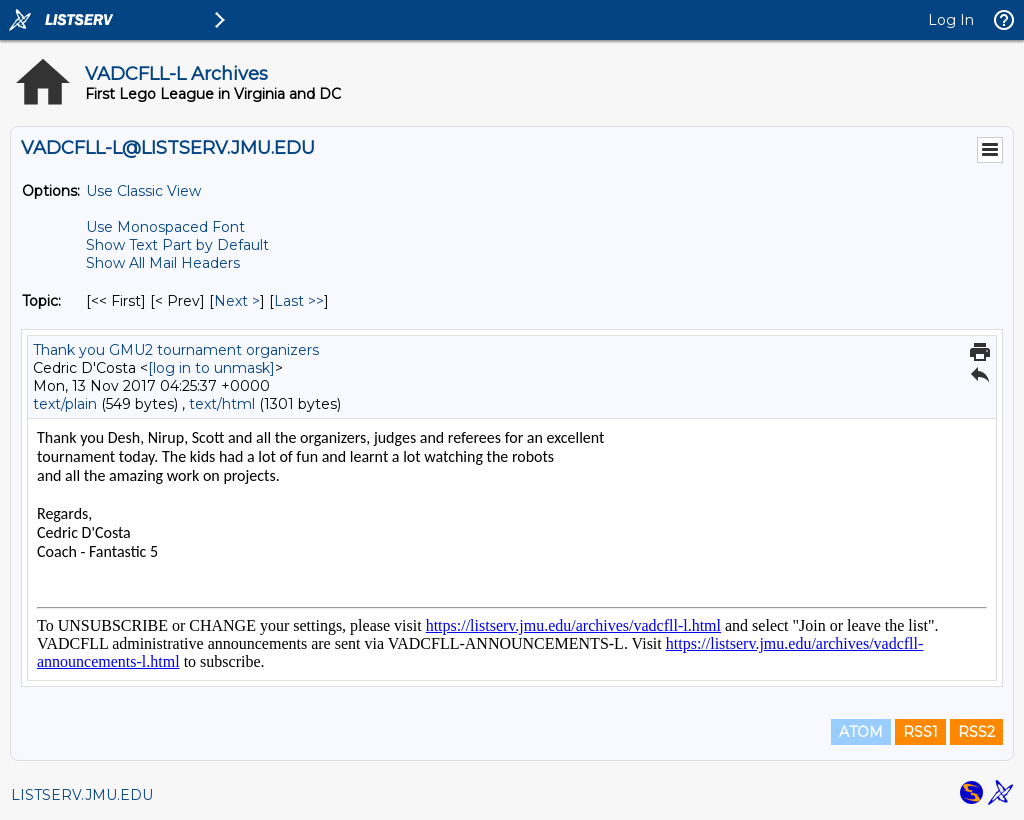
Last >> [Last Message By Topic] (299, 301)
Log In (951, 20)
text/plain (65, 404)
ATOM (861, 732)
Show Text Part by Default (177, 245)
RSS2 (976, 732)
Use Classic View (143, 191)
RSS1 (920, 732)
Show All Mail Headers (163, 263)
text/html (222, 404)
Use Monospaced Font (165, 227)
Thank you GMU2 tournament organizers (176, 350)
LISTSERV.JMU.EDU (82, 795)
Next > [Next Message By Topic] (237, 301)
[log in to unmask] (211, 368)
